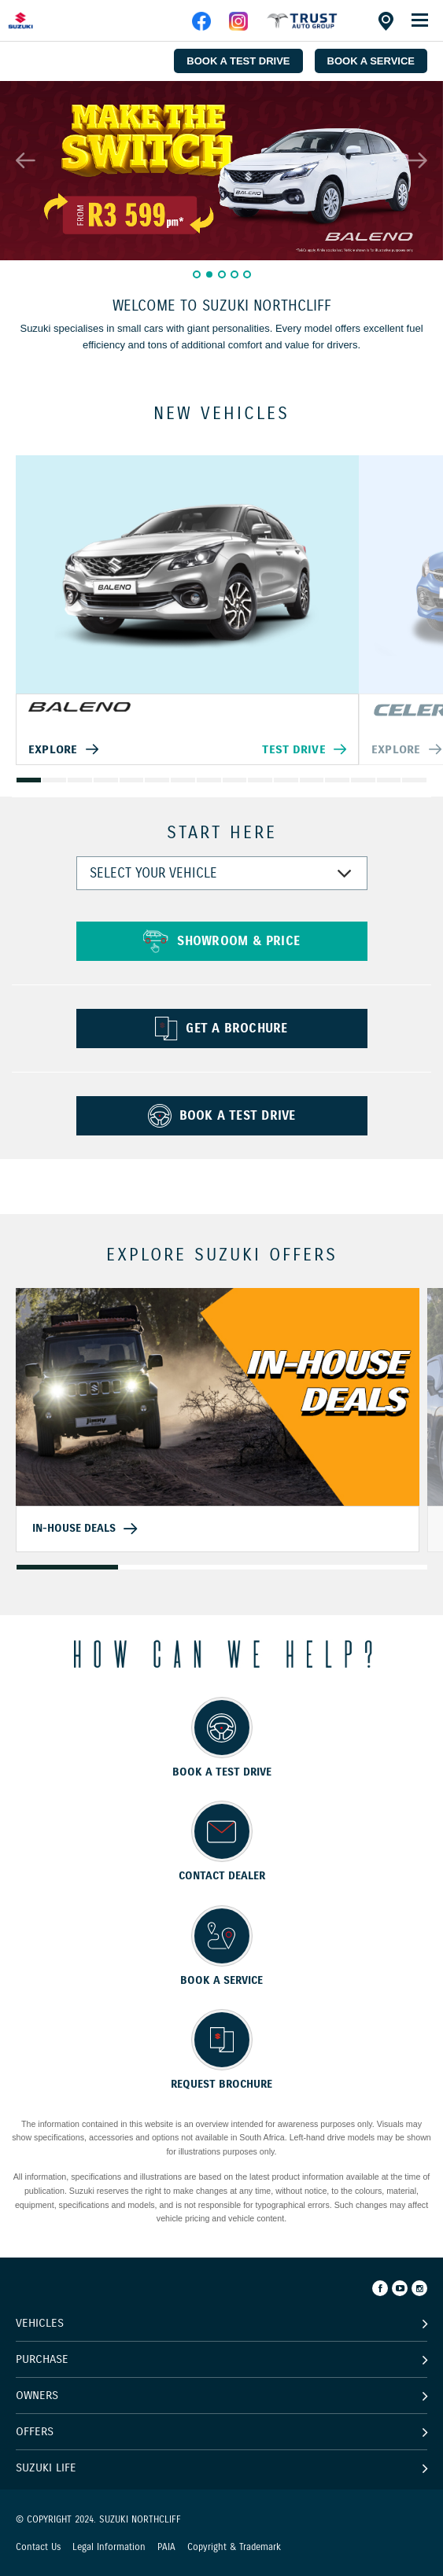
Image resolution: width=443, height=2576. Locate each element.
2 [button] (209, 274)
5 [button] (247, 274)
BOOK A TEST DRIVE (238, 61)
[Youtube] (400, 2288)
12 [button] (311, 780)
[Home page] (47, 20)
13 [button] (337, 780)
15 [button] (388, 780)
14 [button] (362, 780)
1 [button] (197, 274)
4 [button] (234, 274)
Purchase (42, 2359)
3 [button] (222, 274)
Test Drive (293, 749)
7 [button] (182, 780)
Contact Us (38, 2546)
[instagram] (238, 27)
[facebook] (302, 27)
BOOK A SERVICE (371, 61)
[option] (221, 170)
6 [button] (157, 780)
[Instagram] (419, 2288)
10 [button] (260, 780)
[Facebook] (380, 2288)
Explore (53, 749)
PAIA (166, 2546)
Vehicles (40, 2323)
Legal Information (109, 2546)
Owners (37, 2395)
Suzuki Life (46, 2467)
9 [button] (234, 780)
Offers (35, 2431)
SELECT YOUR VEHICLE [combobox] (153, 873)
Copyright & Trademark (234, 2546)
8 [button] (208, 780)
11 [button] (285, 780)
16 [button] (414, 780)
